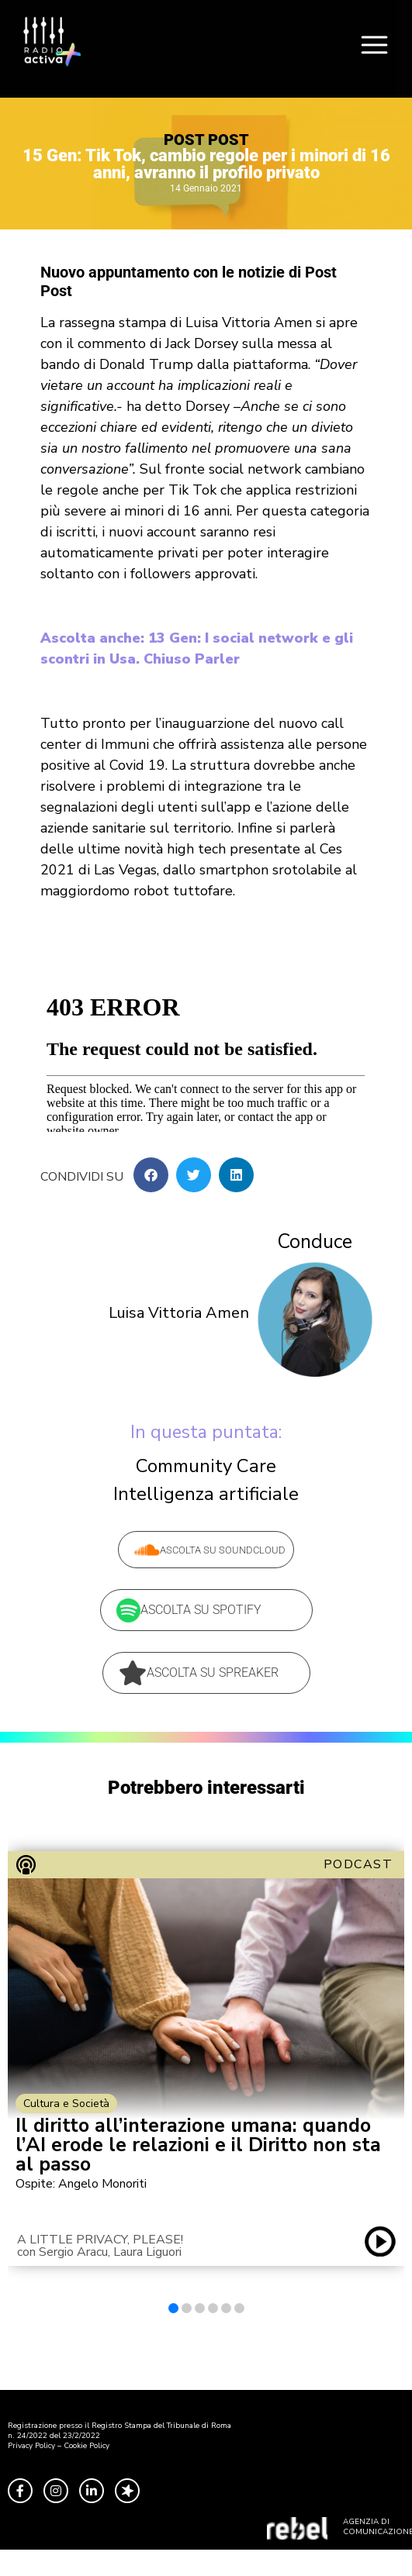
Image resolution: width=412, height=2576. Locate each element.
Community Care (206, 1466)
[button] (150, 1174)
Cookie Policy (86, 2445)
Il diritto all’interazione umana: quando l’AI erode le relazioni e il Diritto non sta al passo (198, 2145)
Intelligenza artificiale (206, 1493)
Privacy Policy (31, 2445)
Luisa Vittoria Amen (179, 1312)
